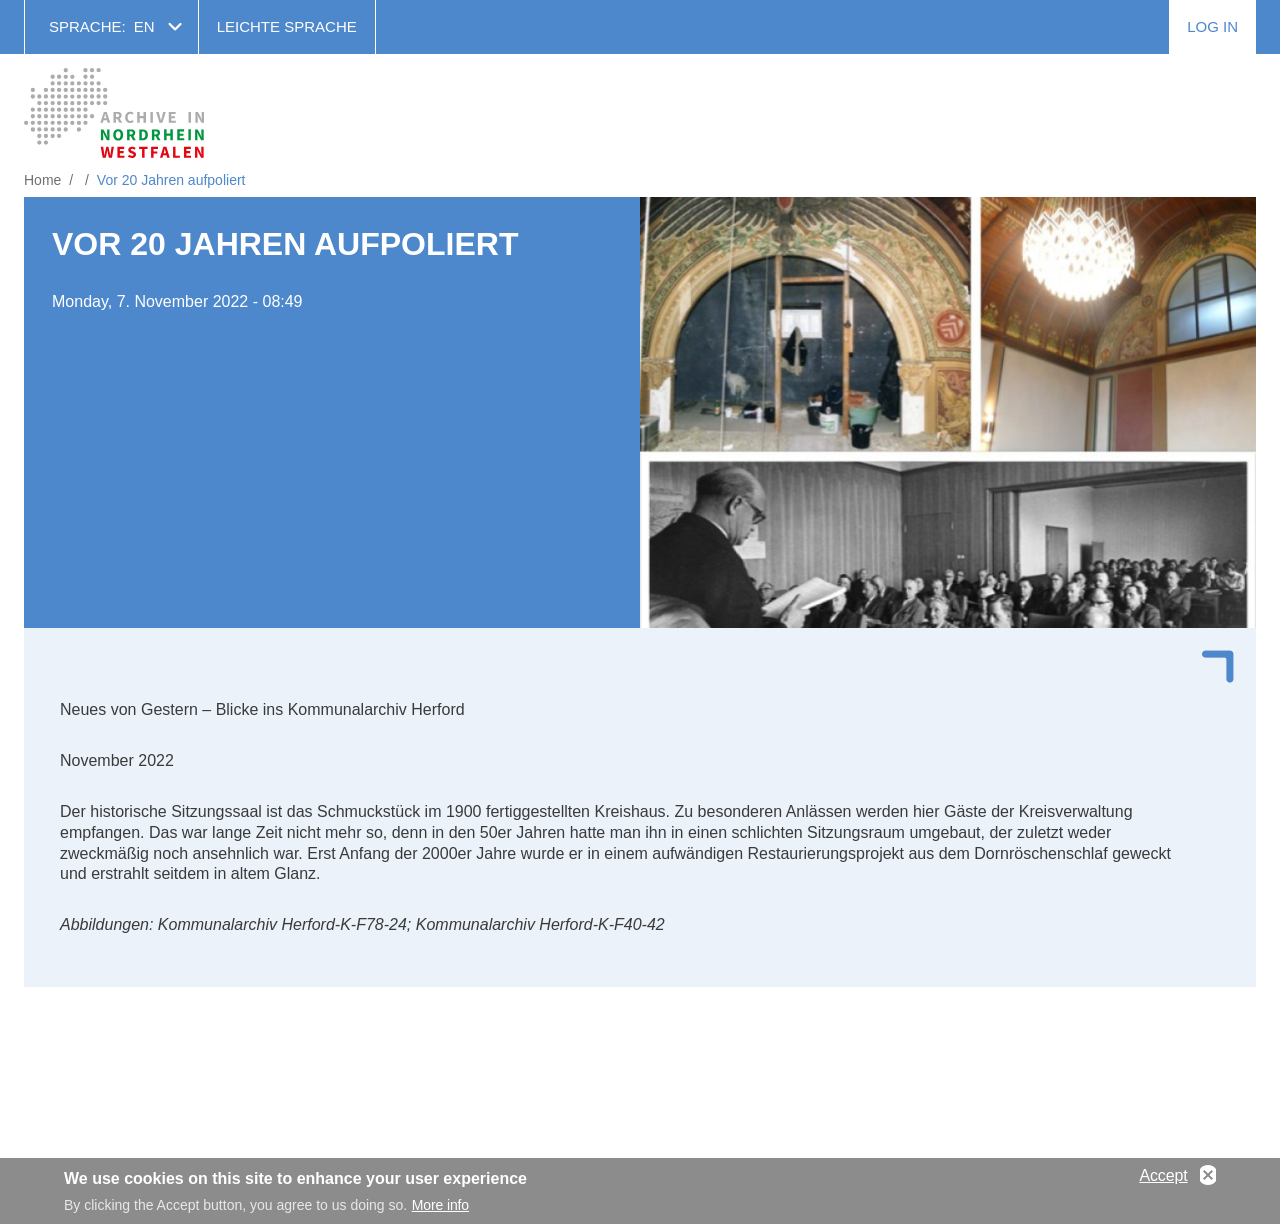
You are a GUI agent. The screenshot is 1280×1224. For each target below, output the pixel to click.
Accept (1163, 1179)
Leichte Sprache (287, 26)
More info (440, 1210)
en (144, 26)
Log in (1212, 26)
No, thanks (1208, 1180)
